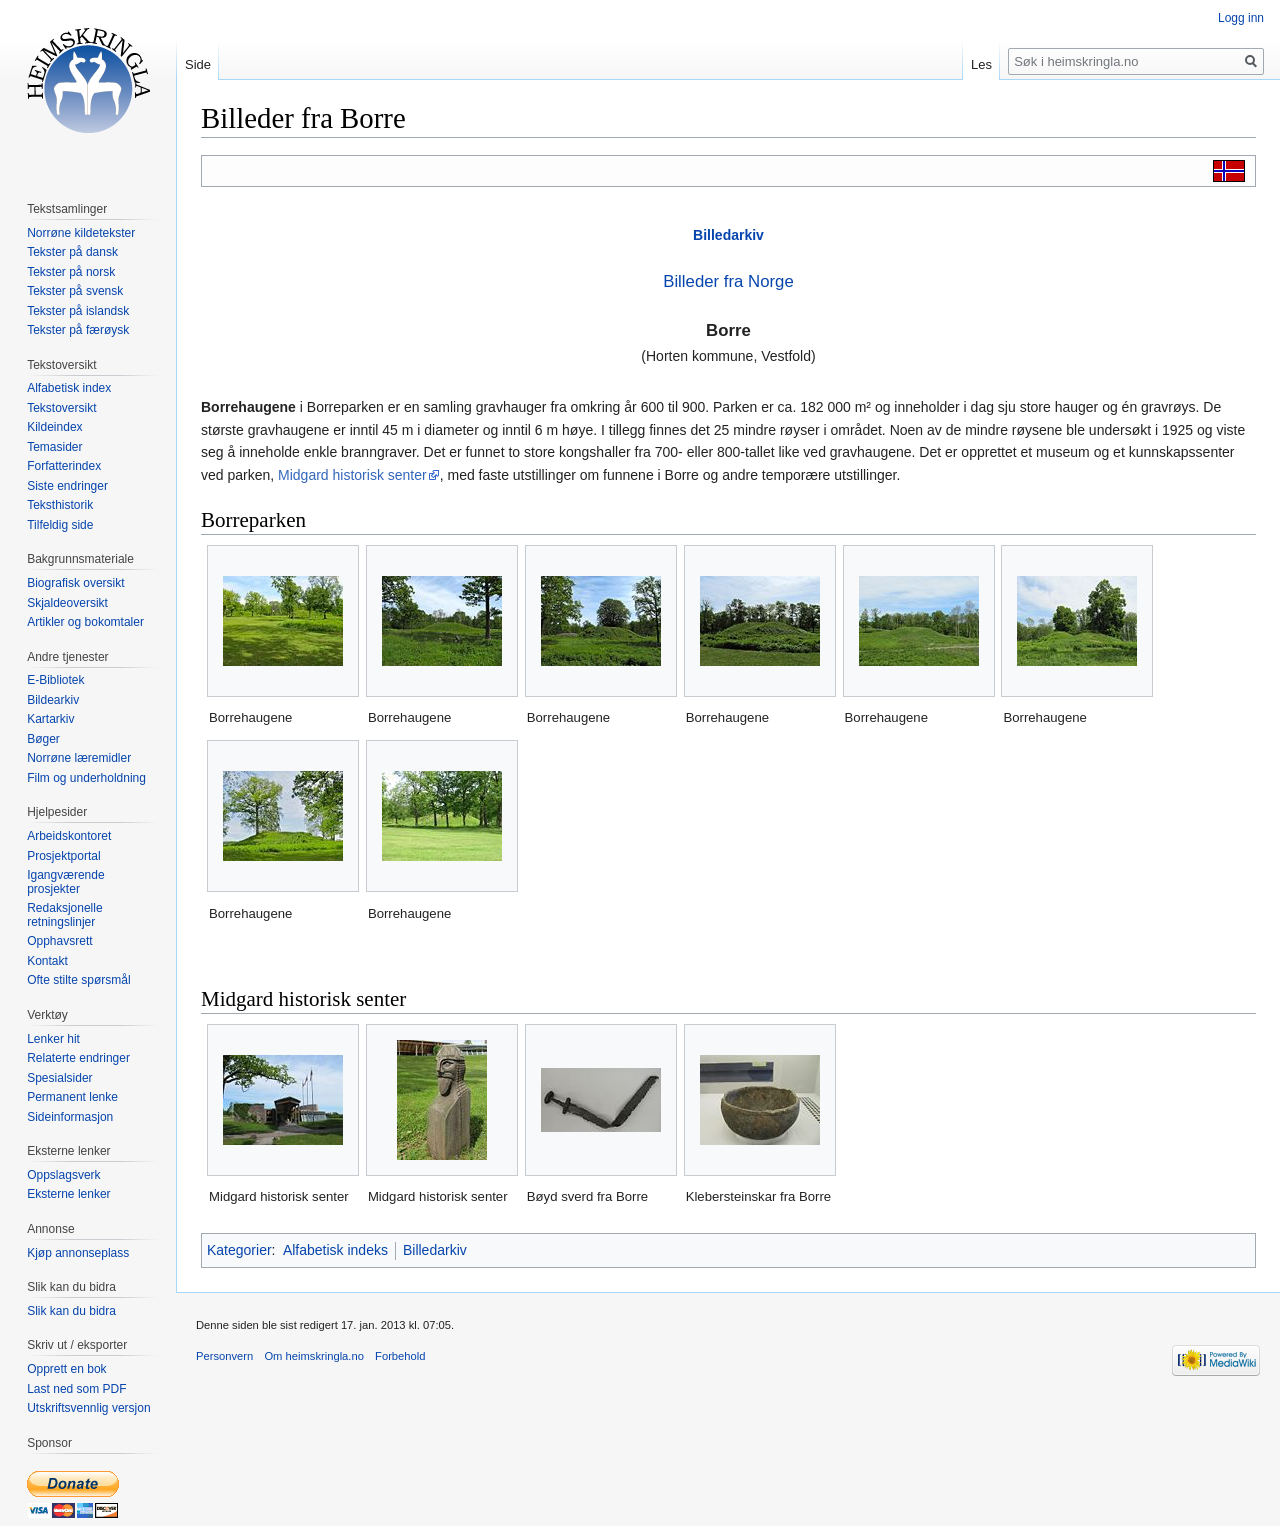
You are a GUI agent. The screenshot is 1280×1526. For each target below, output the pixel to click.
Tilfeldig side (60, 525)
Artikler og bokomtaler (85, 622)
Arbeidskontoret (69, 836)
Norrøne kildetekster (81, 233)
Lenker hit (53, 1039)
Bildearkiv (53, 700)
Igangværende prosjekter (65, 882)
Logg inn (1241, 18)
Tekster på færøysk (78, 330)
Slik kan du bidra (71, 1311)
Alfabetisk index (69, 388)
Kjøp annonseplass (78, 1253)
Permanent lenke (72, 1097)
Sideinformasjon (70, 1117)
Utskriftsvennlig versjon (88, 1408)
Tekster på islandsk (78, 311)
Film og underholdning (86, 778)
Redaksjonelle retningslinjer (64, 915)
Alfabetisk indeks (335, 1250)
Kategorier (239, 1250)
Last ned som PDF (76, 1389)
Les (981, 64)
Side (198, 64)
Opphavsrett (59, 941)
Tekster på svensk (75, 291)
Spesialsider (59, 1078)
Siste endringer (67, 486)
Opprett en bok (66, 1369)
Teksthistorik (60, 505)
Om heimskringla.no (313, 1356)
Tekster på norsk (71, 272)
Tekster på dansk (72, 252)
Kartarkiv (50, 719)
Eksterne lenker (68, 1194)
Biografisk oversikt (75, 583)
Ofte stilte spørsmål (78, 980)
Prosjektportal (63, 856)
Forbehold (400, 1356)
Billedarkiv (728, 235)
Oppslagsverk (63, 1175)
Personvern (224, 1356)
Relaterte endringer (78, 1058)
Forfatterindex (64, 466)
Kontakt (47, 961)
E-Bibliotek (55, 680)
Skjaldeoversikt (67, 603)
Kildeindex (54, 427)
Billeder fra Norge (728, 281)
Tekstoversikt (61, 408)
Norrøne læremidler (79, 758)
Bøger (43, 739)
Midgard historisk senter (352, 475)
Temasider (54, 447)
